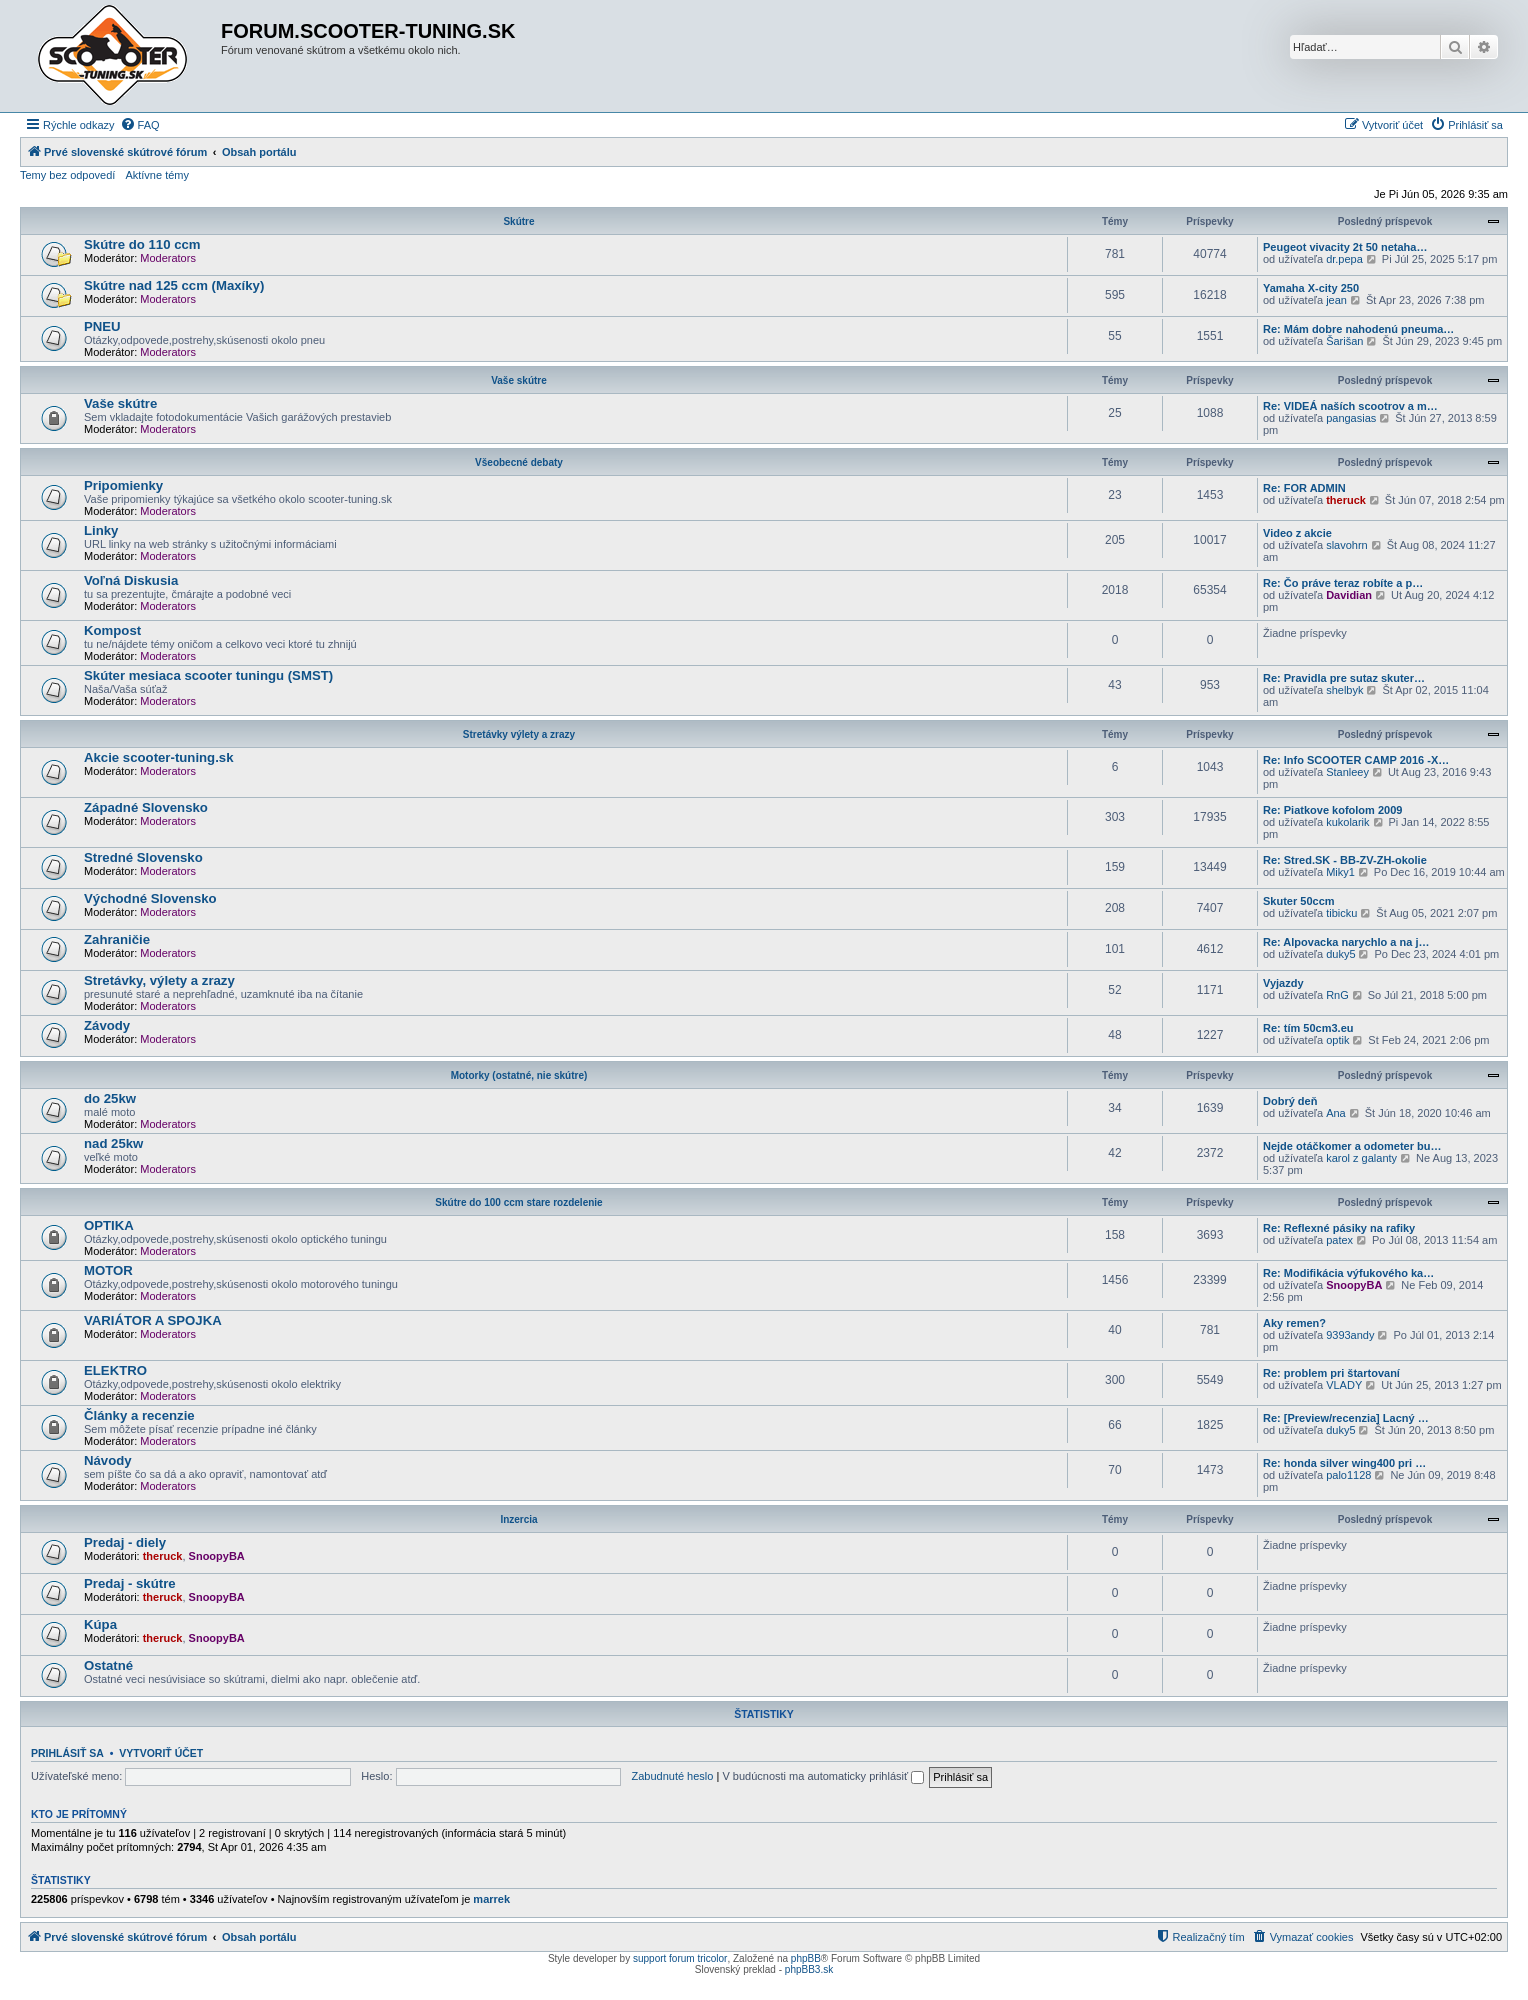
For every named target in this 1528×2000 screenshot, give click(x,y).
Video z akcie (1297, 533)
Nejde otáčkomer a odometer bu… (1352, 1146)
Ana (1336, 1113)
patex (1339, 1240)
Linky (101, 530)
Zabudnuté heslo (672, 1776)
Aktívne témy (157, 175)
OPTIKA (109, 1225)
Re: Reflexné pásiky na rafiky (1339, 1228)
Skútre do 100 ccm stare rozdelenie (518, 1202)
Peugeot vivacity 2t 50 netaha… (1345, 247)
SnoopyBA (1354, 1285)
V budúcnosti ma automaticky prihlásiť (823, 1776)
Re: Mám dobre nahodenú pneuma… (1358, 329)
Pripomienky (123, 485)
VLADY (1344, 1385)
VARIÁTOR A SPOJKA (153, 1320)
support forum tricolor (680, 1958)
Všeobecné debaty (519, 462)
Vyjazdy (1283, 983)
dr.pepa (1344, 259)
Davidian (1349, 595)
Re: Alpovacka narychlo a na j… (1346, 942)
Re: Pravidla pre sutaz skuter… (1344, 678)
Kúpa (100, 1624)
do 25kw (110, 1098)
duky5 (1340, 954)
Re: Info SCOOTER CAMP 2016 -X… (1356, 760)
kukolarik (1347, 822)
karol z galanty (1361, 1158)
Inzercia (518, 1519)
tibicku (1341, 913)
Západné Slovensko (146, 807)
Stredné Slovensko (143, 857)
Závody (107, 1025)
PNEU (102, 326)
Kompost (112, 630)
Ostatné (108, 1665)
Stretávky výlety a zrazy (519, 734)
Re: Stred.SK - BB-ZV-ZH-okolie (1345, 860)
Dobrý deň (1290, 1101)
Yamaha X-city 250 (1311, 288)
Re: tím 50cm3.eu (1308, 1028)
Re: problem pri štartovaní (1331, 1373)
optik (1337, 1040)
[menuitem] (140, 125)
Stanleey (1347, 772)
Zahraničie (117, 939)
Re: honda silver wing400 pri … (1344, 1463)
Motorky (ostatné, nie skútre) (519, 1075)
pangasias (1351, 418)
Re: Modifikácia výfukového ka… (1348, 1273)
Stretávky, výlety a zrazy (159, 980)
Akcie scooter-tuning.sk (159, 757)
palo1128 (1348, 1475)
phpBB (806, 1958)
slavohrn (1347, 545)
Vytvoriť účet (161, 1753)
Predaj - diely (125, 1542)
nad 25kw (113, 1143)
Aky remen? (1294, 1323)
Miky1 (1340, 872)
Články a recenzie (139, 1415)
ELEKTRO (115, 1370)
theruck (1346, 500)
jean (1336, 300)
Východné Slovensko (150, 898)
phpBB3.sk (809, 1969)
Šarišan (1344, 341)
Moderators (168, 258)
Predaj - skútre (130, 1583)
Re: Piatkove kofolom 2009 (1332, 810)
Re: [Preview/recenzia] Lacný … (1346, 1418)
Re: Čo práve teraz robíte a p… (1343, 583)
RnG (1337, 995)
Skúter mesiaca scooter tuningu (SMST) (208, 675)
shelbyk (1344, 690)
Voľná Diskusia (131, 580)
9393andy (1350, 1335)
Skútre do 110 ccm (142, 244)
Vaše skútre (519, 380)
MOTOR (108, 1270)
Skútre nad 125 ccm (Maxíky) (174, 285)
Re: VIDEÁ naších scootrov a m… (1350, 406)
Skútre (518, 221)
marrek (491, 1899)
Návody (108, 1460)
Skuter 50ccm (1299, 901)
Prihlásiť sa (67, 1753)
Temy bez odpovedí (67, 175)
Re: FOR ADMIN (1304, 488)
